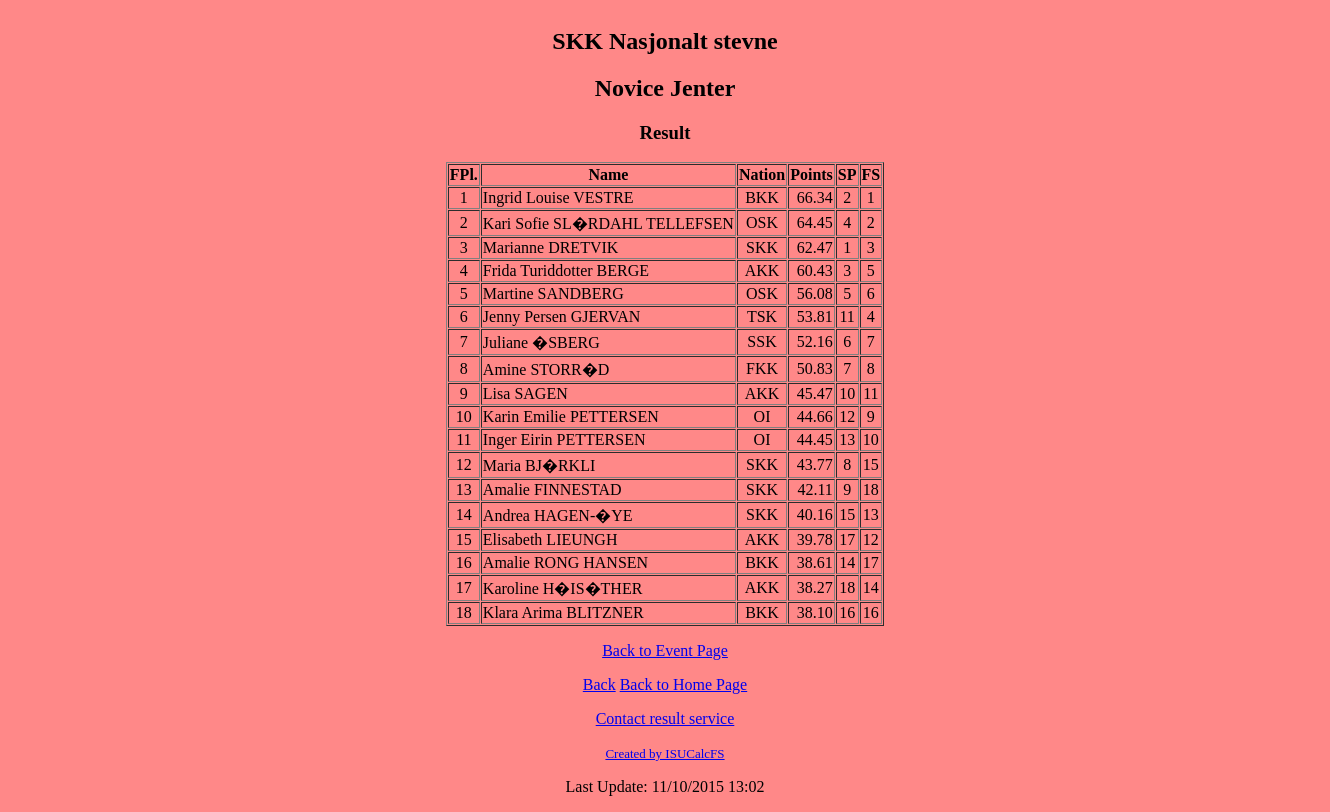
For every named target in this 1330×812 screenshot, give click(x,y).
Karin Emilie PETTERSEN (571, 416)
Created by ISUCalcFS (664, 753)
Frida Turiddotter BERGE (566, 270)
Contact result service (665, 718)
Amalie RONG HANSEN (565, 562)
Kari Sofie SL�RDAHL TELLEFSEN (608, 223)
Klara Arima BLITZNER (563, 612)
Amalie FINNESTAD (552, 489)
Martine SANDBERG (553, 293)
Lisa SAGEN (525, 393)
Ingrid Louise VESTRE (558, 197)
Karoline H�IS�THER (563, 588)
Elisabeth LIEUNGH (550, 539)
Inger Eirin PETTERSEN (564, 439)
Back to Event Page (665, 650)
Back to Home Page (684, 684)
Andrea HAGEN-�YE (558, 515)
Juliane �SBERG (541, 342)
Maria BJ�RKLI (539, 465)
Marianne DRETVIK (551, 247)
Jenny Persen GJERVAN (562, 316)
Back (599, 684)
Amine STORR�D (546, 369)
